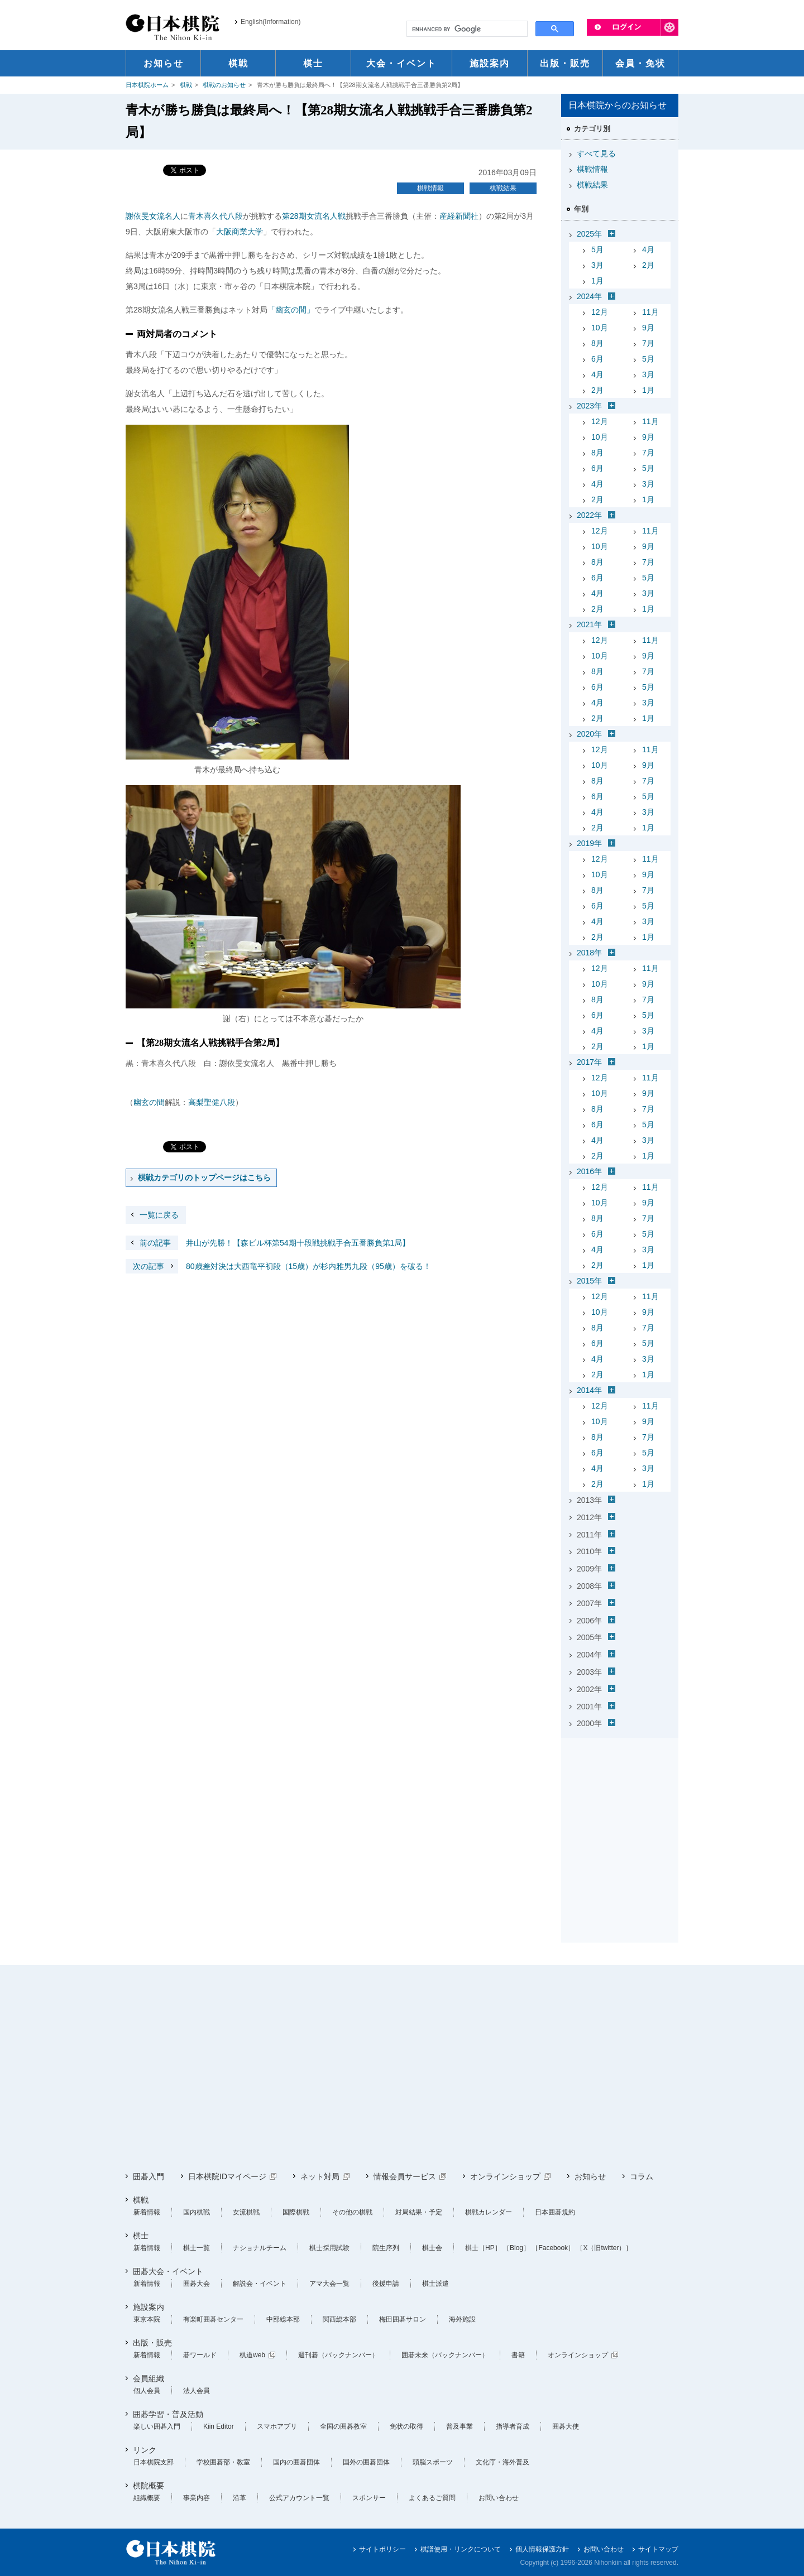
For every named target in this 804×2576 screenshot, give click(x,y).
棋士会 (432, 2248)
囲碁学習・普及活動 (168, 2414)
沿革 (239, 2498)
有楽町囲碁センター (213, 2319)
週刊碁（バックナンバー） (338, 2355)
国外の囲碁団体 (366, 2462)
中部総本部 (283, 2319)
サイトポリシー (382, 2549)
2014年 (589, 1390)
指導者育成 (512, 2426)
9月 (648, 327)
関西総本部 (339, 2319)
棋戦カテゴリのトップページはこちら (204, 1177)
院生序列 (385, 2248)
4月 (648, 249)
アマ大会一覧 (329, 2283)
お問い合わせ (498, 2498)
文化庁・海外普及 (502, 2462)
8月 (597, 343)
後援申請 (385, 2283)
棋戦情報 (430, 188)
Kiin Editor (218, 2426)
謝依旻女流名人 (153, 216)
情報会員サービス (405, 2176)
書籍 (518, 2355)
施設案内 (148, 2307)
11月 (650, 311)
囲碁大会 (196, 2283)
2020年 (589, 733)
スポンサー (369, 2498)
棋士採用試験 (329, 2248)
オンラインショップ (505, 2176)
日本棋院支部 (153, 2462)
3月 (597, 265)
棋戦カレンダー (488, 2212)
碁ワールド (200, 2355)
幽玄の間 (149, 1102)
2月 (648, 265)
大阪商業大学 (239, 231)
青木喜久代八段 (215, 216)
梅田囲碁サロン (402, 2319)
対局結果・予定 (418, 2212)
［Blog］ (516, 2248)
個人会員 (146, 2391)
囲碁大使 (565, 2426)
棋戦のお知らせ (224, 84)
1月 (597, 280)
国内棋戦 (196, 2212)
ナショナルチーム (259, 2248)
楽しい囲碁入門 (156, 2426)
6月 (597, 358)
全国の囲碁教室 (343, 2426)
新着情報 (146, 2212)
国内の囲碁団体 (296, 2462)
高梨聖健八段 (211, 1102)
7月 (648, 343)
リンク (144, 2449)
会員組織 (148, 2378)
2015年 (589, 1280)
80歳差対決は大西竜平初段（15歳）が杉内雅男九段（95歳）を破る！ (278, 1266)
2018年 (589, 952)
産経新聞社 (458, 216)
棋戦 (186, 84)
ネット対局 (319, 2176)
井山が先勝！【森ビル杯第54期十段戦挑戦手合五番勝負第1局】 (268, 1242)
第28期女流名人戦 (314, 216)
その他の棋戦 (352, 2212)
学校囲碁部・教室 (223, 2462)
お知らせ (590, 2176)
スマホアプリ (277, 2426)
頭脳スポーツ (433, 2462)
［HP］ (489, 2248)
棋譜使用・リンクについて (460, 2549)
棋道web (252, 2355)
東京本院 (146, 2319)
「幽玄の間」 (290, 309)
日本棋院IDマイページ (227, 2176)
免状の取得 (406, 2426)
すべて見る (596, 153)
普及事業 (459, 2426)
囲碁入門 (148, 2176)
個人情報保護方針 (542, 2549)
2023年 (589, 405)
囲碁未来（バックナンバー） (445, 2355)
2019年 (589, 843)
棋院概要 (148, 2485)
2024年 (589, 296)
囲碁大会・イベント (168, 2271)
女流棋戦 (246, 2212)
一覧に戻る (159, 1214)
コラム (641, 2176)
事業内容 (196, 2498)
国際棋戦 (296, 2212)
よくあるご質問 (432, 2498)
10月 (599, 327)
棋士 (141, 2235)
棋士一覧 (196, 2248)
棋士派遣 (435, 2283)
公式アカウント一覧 (299, 2498)
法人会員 (196, 2391)
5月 (597, 249)
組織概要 (146, 2498)
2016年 (589, 1171)
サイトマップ (658, 2549)
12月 (599, 311)
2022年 (589, 515)
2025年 (589, 233)
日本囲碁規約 (555, 2212)
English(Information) (270, 22)
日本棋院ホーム (147, 84)
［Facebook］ (553, 2248)
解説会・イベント (259, 2283)
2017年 (589, 1062)
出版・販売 (152, 2342)
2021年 (589, 624)
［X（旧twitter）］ (604, 2248)
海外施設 (462, 2319)
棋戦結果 (503, 188)
